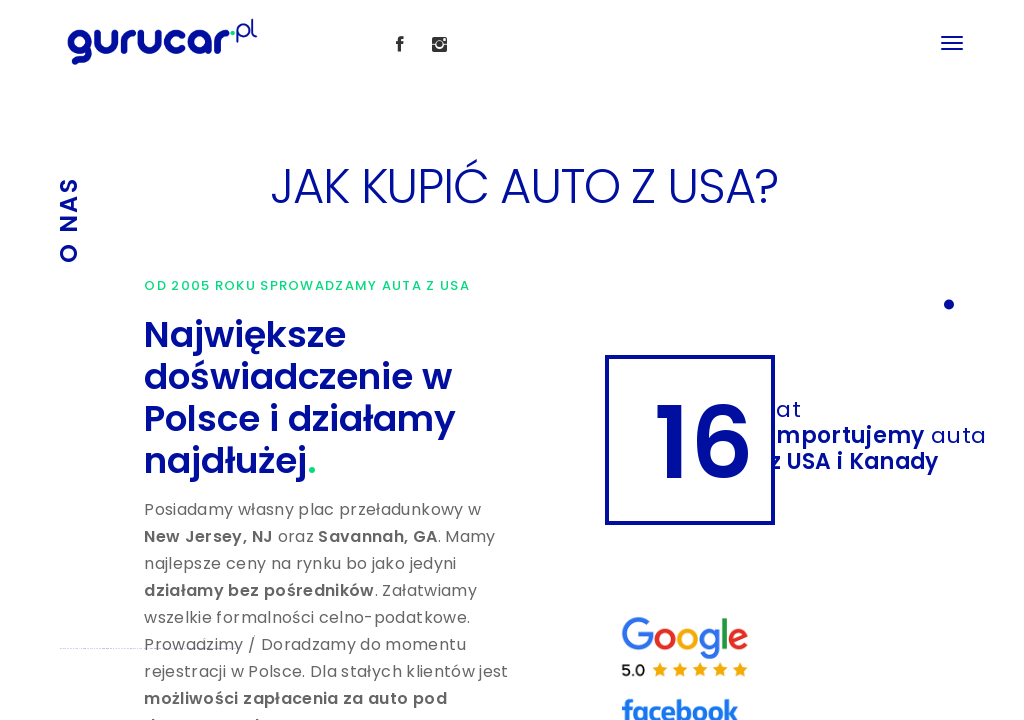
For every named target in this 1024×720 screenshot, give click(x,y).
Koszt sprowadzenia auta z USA (223, 648)
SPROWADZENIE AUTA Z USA (114, 648)
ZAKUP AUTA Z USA (69, 648)
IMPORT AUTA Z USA (89, 648)
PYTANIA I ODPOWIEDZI (150, 648)
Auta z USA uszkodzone (197, 648)
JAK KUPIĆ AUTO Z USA (175, 648)
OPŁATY (133, 648)
